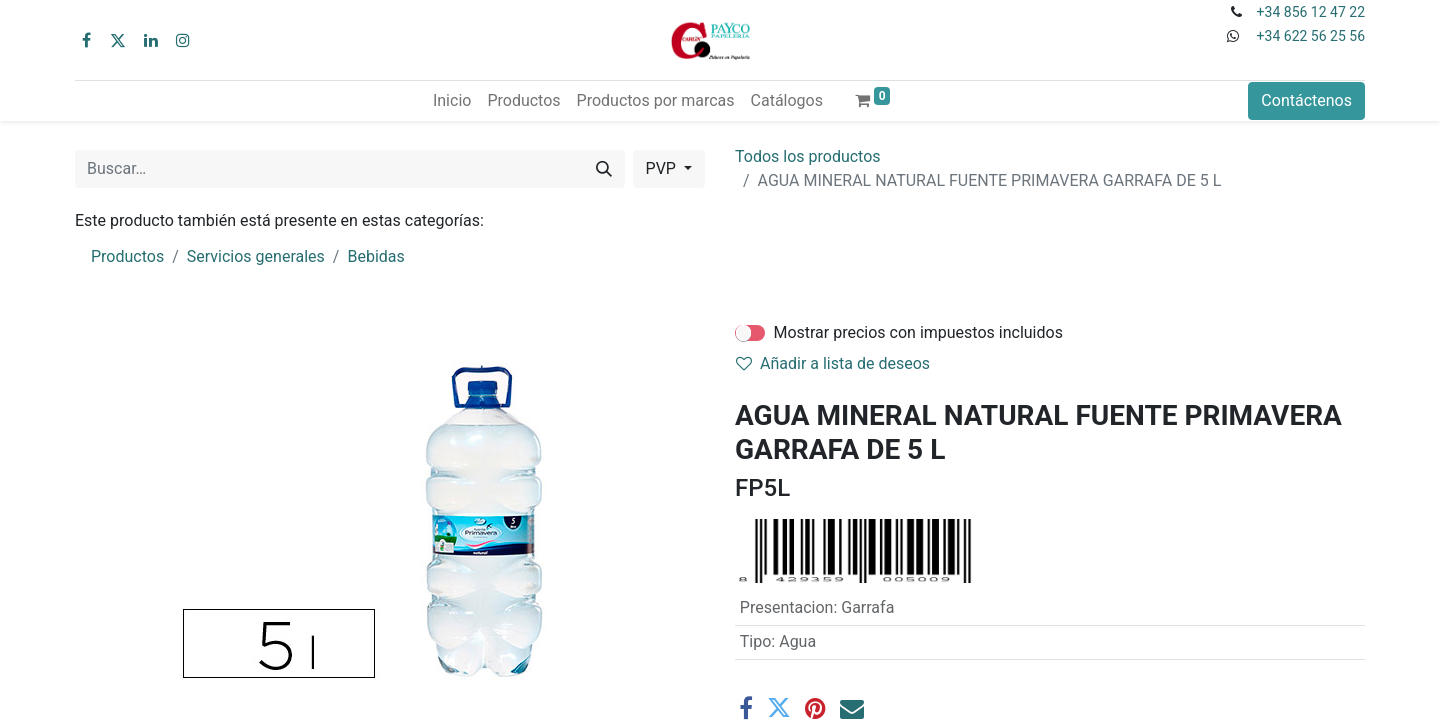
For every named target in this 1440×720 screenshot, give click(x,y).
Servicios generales (256, 256)
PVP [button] (663, 168)
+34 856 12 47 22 (1311, 12)
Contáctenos (1306, 100)
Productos (127, 256)
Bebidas (375, 256)
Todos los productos (808, 156)
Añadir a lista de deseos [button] (833, 363)
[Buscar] (604, 169)
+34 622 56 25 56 (1311, 36)
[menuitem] (452, 101)
